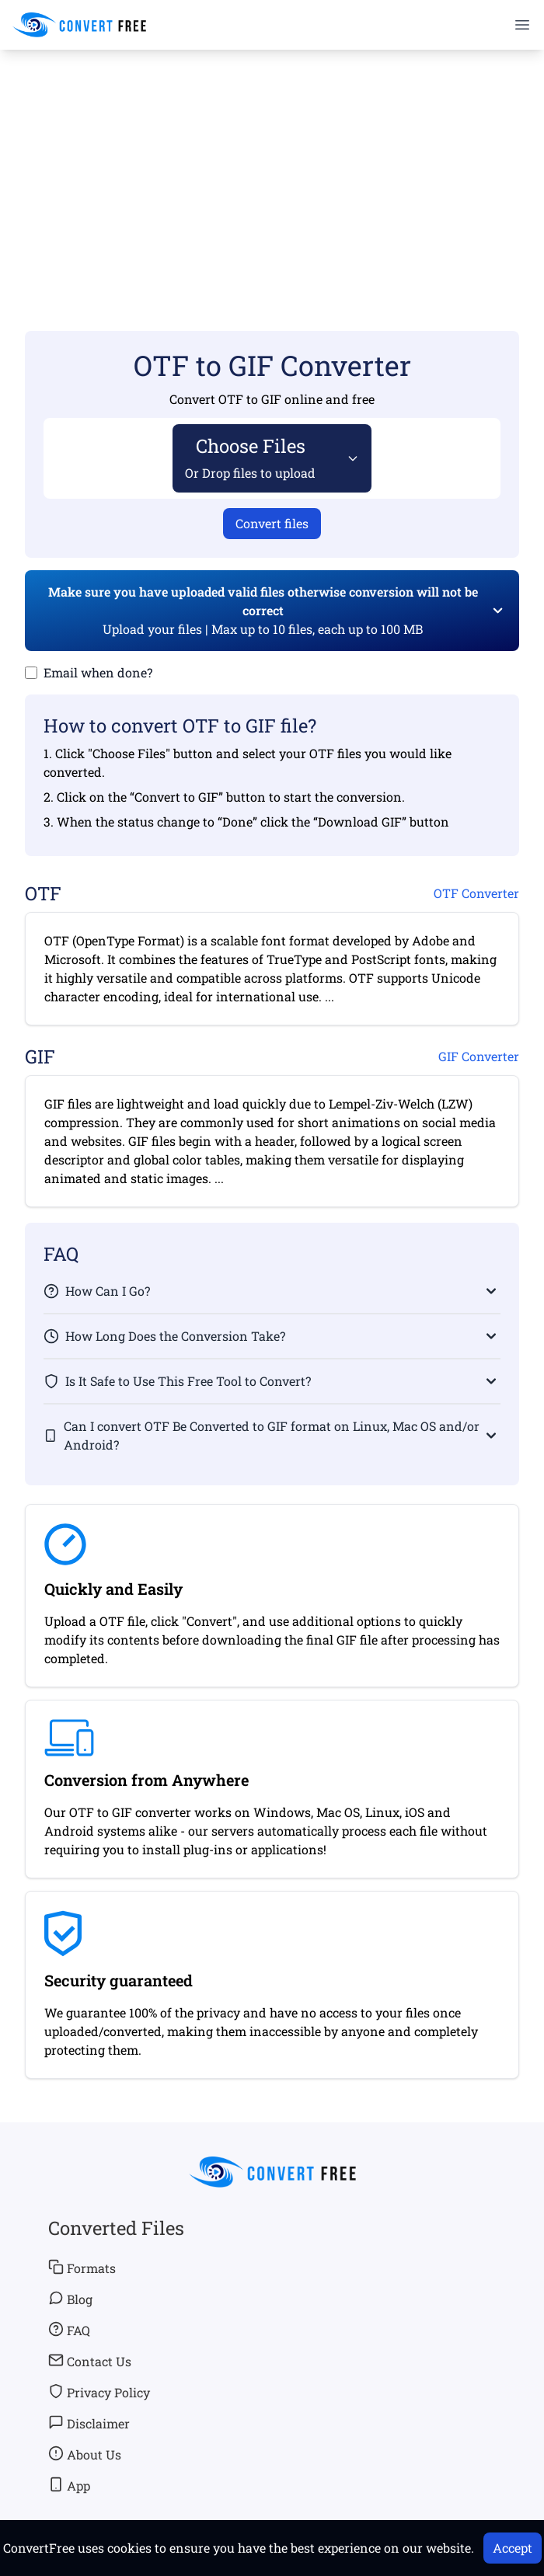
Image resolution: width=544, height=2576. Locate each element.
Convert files (272, 523)
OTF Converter (476, 893)
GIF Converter (478, 1056)
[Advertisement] (272, 168)
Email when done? (98, 672)
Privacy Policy (99, 2391)
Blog (70, 2298)
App (69, 2485)
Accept (512, 2547)
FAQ (69, 2329)
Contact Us (89, 2360)
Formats (82, 2267)
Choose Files (250, 457)
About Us (84, 2454)
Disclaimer (89, 2423)
